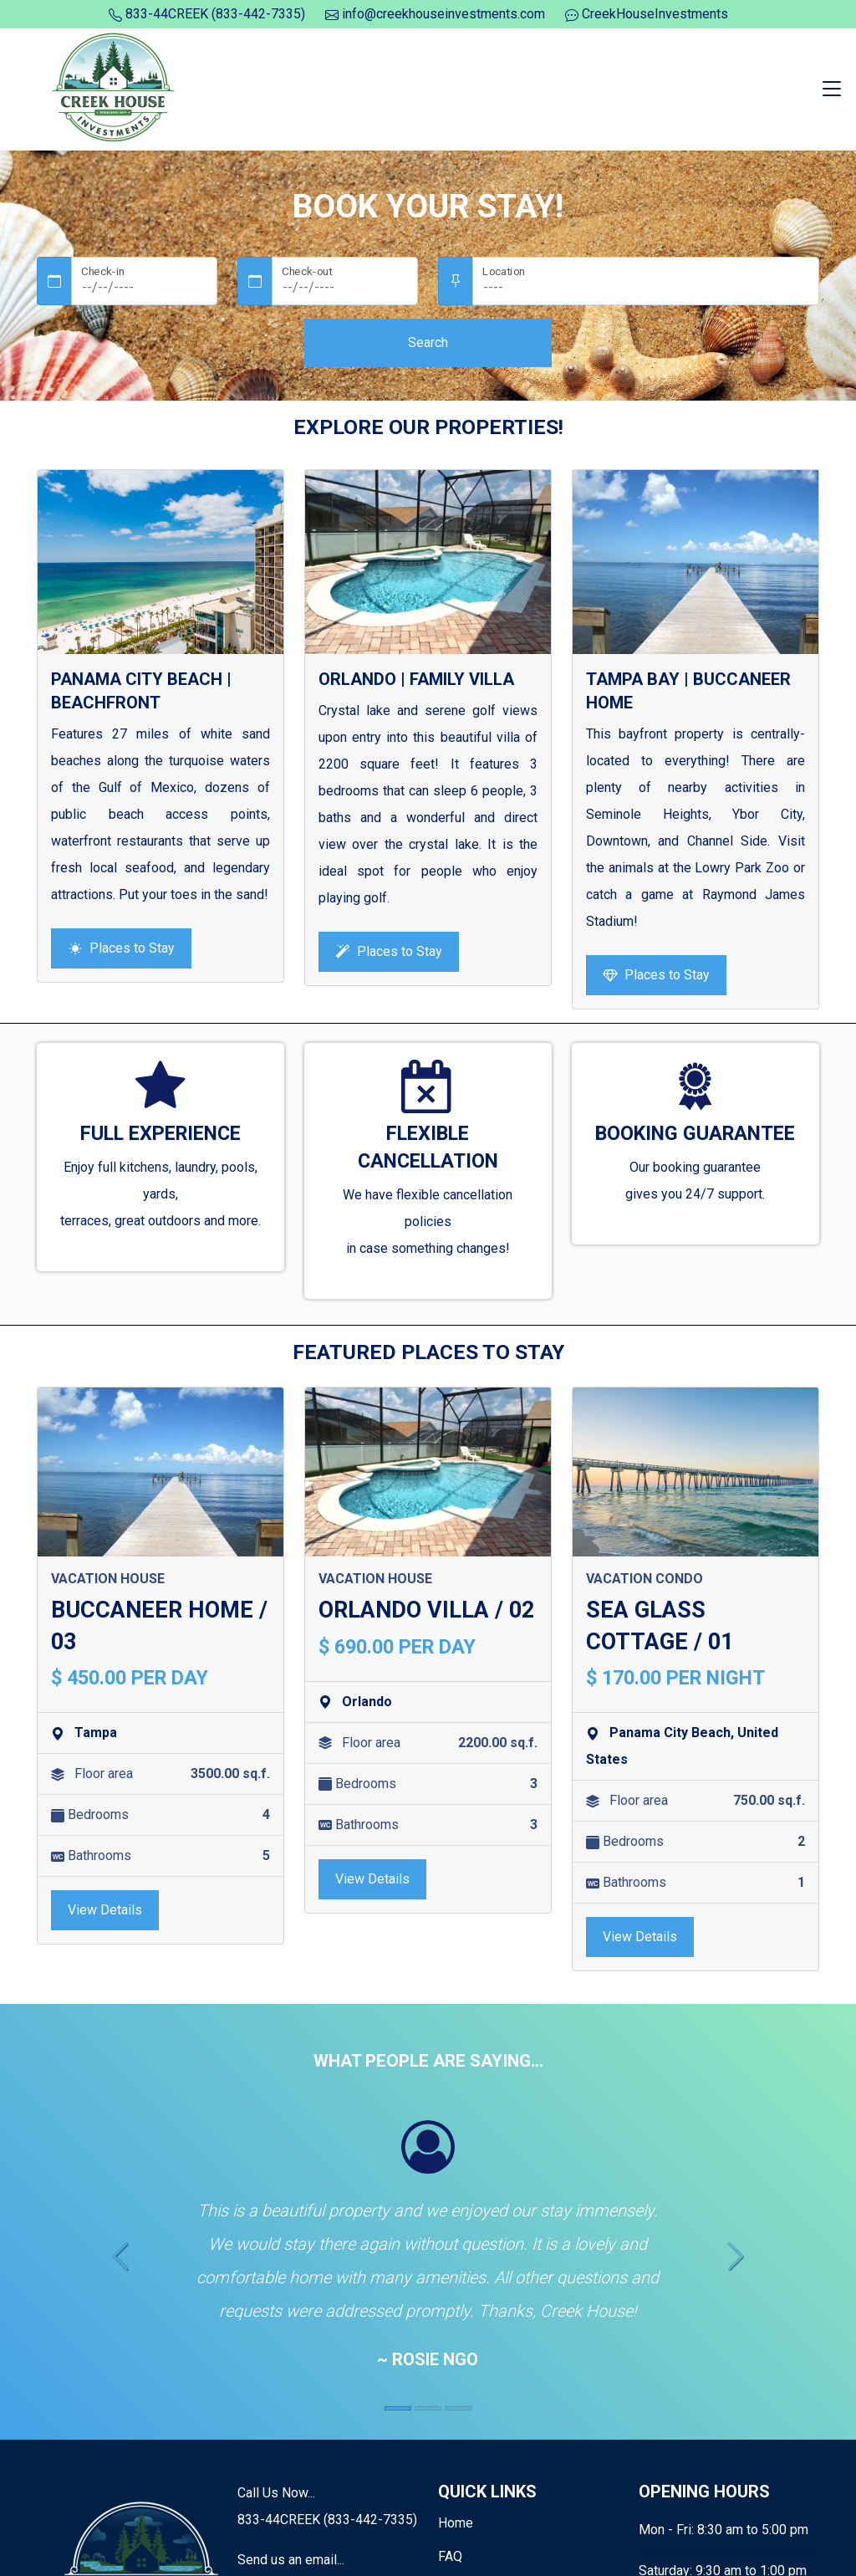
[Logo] (114, 88)
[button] (120, 2259)
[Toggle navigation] (832, 89)
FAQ (450, 2556)
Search (428, 342)
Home (455, 2523)
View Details (105, 1910)
